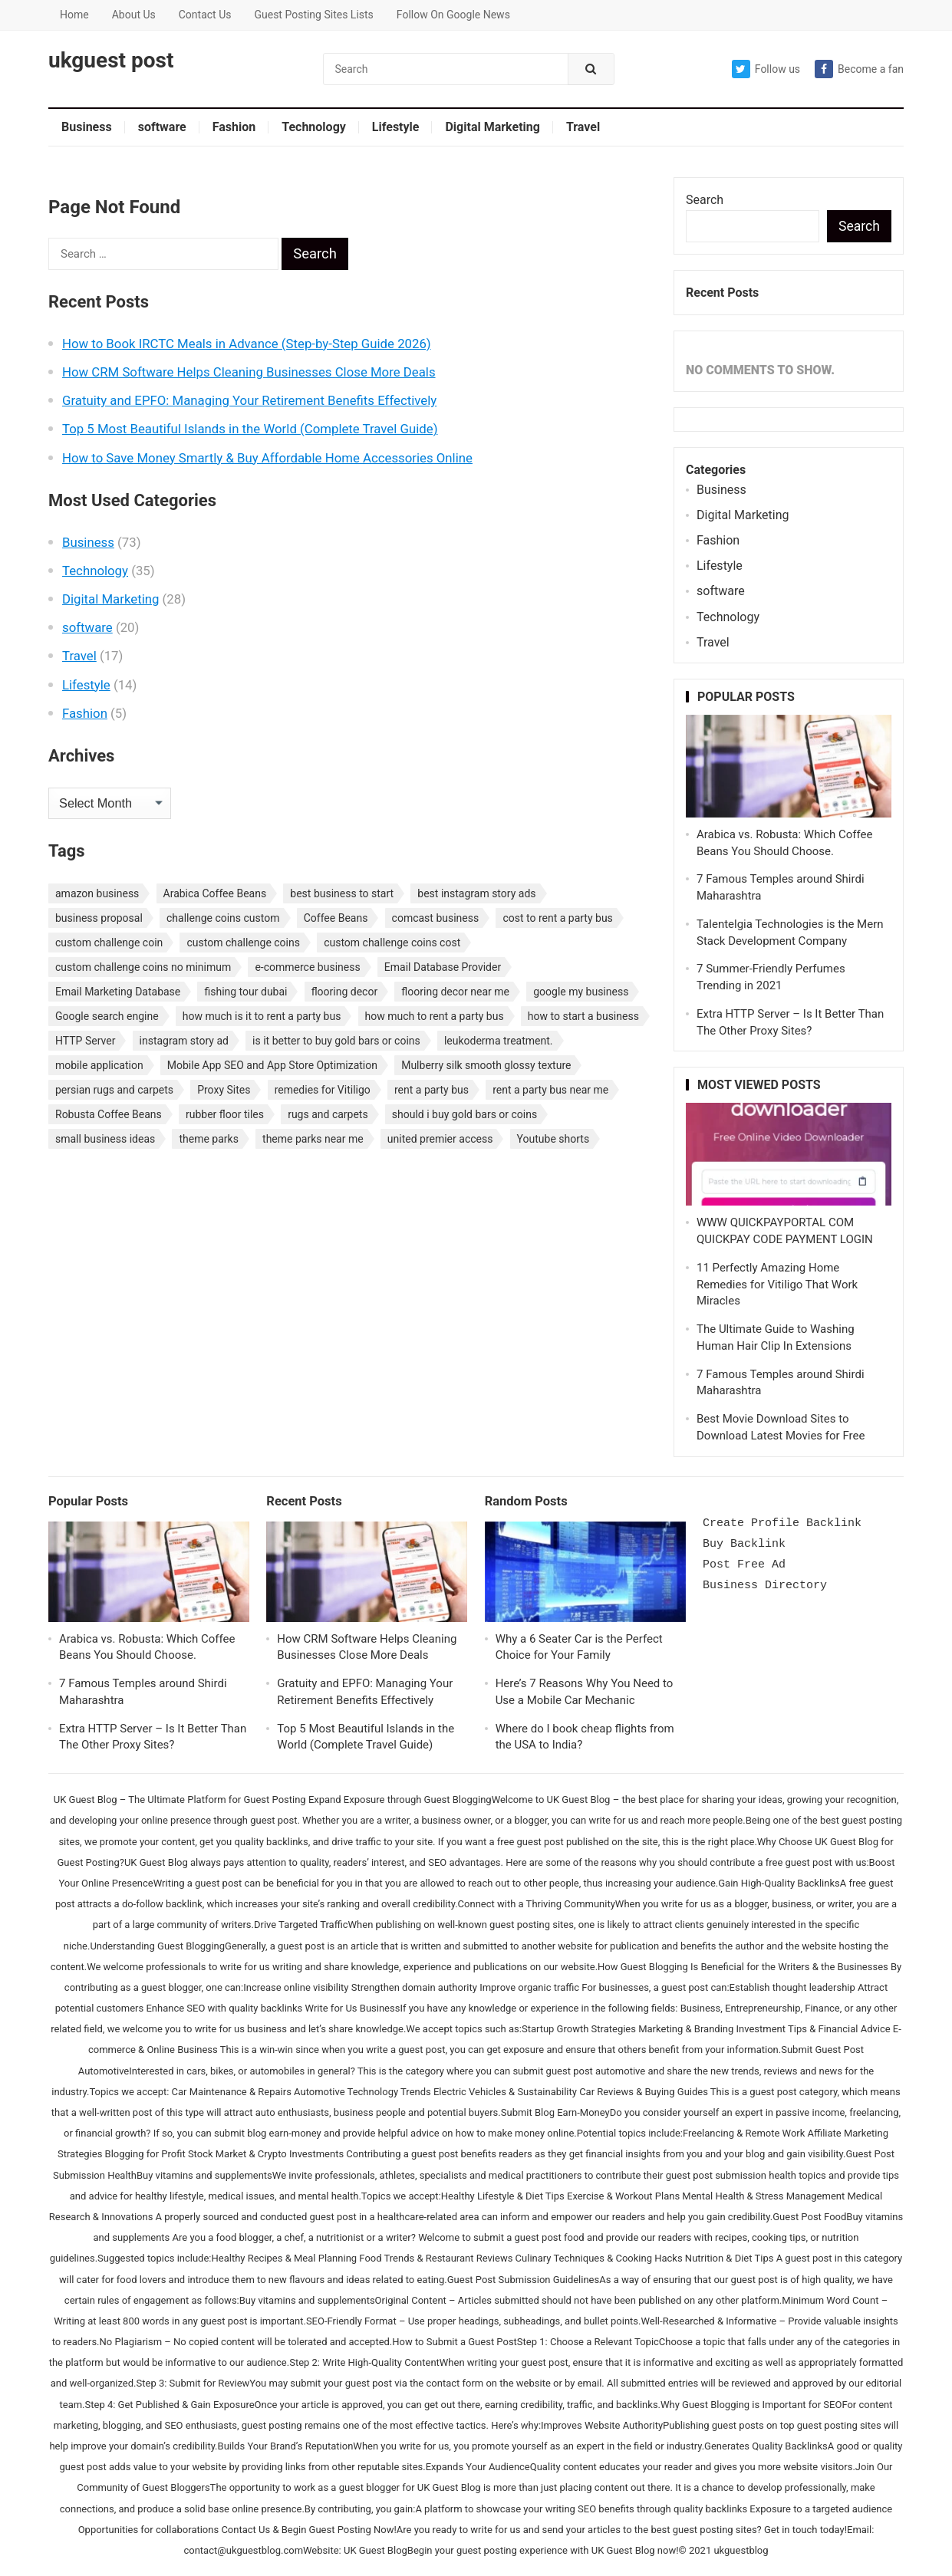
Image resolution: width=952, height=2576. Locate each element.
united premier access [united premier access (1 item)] (440, 1139)
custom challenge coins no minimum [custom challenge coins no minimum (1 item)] (143, 967)
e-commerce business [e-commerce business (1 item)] (307, 967)
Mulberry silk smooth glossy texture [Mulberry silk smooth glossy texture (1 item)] (486, 1065)
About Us (134, 14)
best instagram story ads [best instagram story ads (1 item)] (476, 893)
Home (74, 14)
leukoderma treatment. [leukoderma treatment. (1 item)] (498, 1041)
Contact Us (205, 14)
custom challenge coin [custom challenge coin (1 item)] (109, 942)
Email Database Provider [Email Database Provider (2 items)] (442, 967)
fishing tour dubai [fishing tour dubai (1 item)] (245, 991)
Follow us (766, 69)
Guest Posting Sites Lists (313, 14)
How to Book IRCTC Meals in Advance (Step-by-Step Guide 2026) (246, 343)
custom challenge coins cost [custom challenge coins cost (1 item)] (392, 942)
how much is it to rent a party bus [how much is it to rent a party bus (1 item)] (262, 1016)
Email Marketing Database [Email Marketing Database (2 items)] (117, 991)
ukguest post (110, 60)
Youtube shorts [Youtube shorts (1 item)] (553, 1139)
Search (704, 199)
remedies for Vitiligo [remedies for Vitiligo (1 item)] (323, 1090)
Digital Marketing (492, 127)
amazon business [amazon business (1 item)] (97, 893)
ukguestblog (740, 2550)
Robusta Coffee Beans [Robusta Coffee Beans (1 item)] (108, 1114)
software (162, 127)
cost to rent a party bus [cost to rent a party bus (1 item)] (557, 918)
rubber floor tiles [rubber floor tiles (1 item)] (225, 1114)
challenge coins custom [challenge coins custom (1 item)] (223, 918)
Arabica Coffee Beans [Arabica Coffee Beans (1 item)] (215, 893)
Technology (314, 127)
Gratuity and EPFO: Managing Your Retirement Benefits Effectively (249, 400)
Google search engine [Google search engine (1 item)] (107, 1016)
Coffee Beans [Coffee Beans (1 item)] (336, 918)
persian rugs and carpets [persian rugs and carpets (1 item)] (114, 1090)
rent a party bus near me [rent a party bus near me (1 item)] (550, 1090)
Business (86, 127)
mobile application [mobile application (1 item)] (99, 1065)
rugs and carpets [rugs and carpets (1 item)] (328, 1114)
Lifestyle (396, 127)
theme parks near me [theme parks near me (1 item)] (313, 1139)
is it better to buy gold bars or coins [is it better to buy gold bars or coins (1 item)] (336, 1041)
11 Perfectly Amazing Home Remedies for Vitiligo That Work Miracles (777, 1284)
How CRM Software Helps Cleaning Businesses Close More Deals (249, 372)
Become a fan (859, 69)
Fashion (234, 127)
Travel (583, 127)
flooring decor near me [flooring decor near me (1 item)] (455, 991)
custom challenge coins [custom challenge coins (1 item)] (243, 942)
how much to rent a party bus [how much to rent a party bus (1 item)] (434, 1016)
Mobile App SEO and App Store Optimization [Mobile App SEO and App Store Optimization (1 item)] (272, 1065)
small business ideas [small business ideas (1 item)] (105, 1139)
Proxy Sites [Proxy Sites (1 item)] (223, 1090)
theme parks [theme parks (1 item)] (208, 1139)
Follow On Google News (453, 14)
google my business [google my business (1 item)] (580, 991)
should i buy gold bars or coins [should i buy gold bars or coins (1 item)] (464, 1114)
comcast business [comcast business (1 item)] (435, 918)
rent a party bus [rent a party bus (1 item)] (431, 1090)
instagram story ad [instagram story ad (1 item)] (184, 1041)
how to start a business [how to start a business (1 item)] (583, 1016)
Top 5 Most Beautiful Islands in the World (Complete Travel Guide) (249, 428)
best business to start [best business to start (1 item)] (342, 893)
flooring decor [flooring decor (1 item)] (344, 991)
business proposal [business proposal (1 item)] (99, 918)
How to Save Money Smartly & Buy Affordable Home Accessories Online (267, 458)
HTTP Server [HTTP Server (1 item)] (85, 1041)
